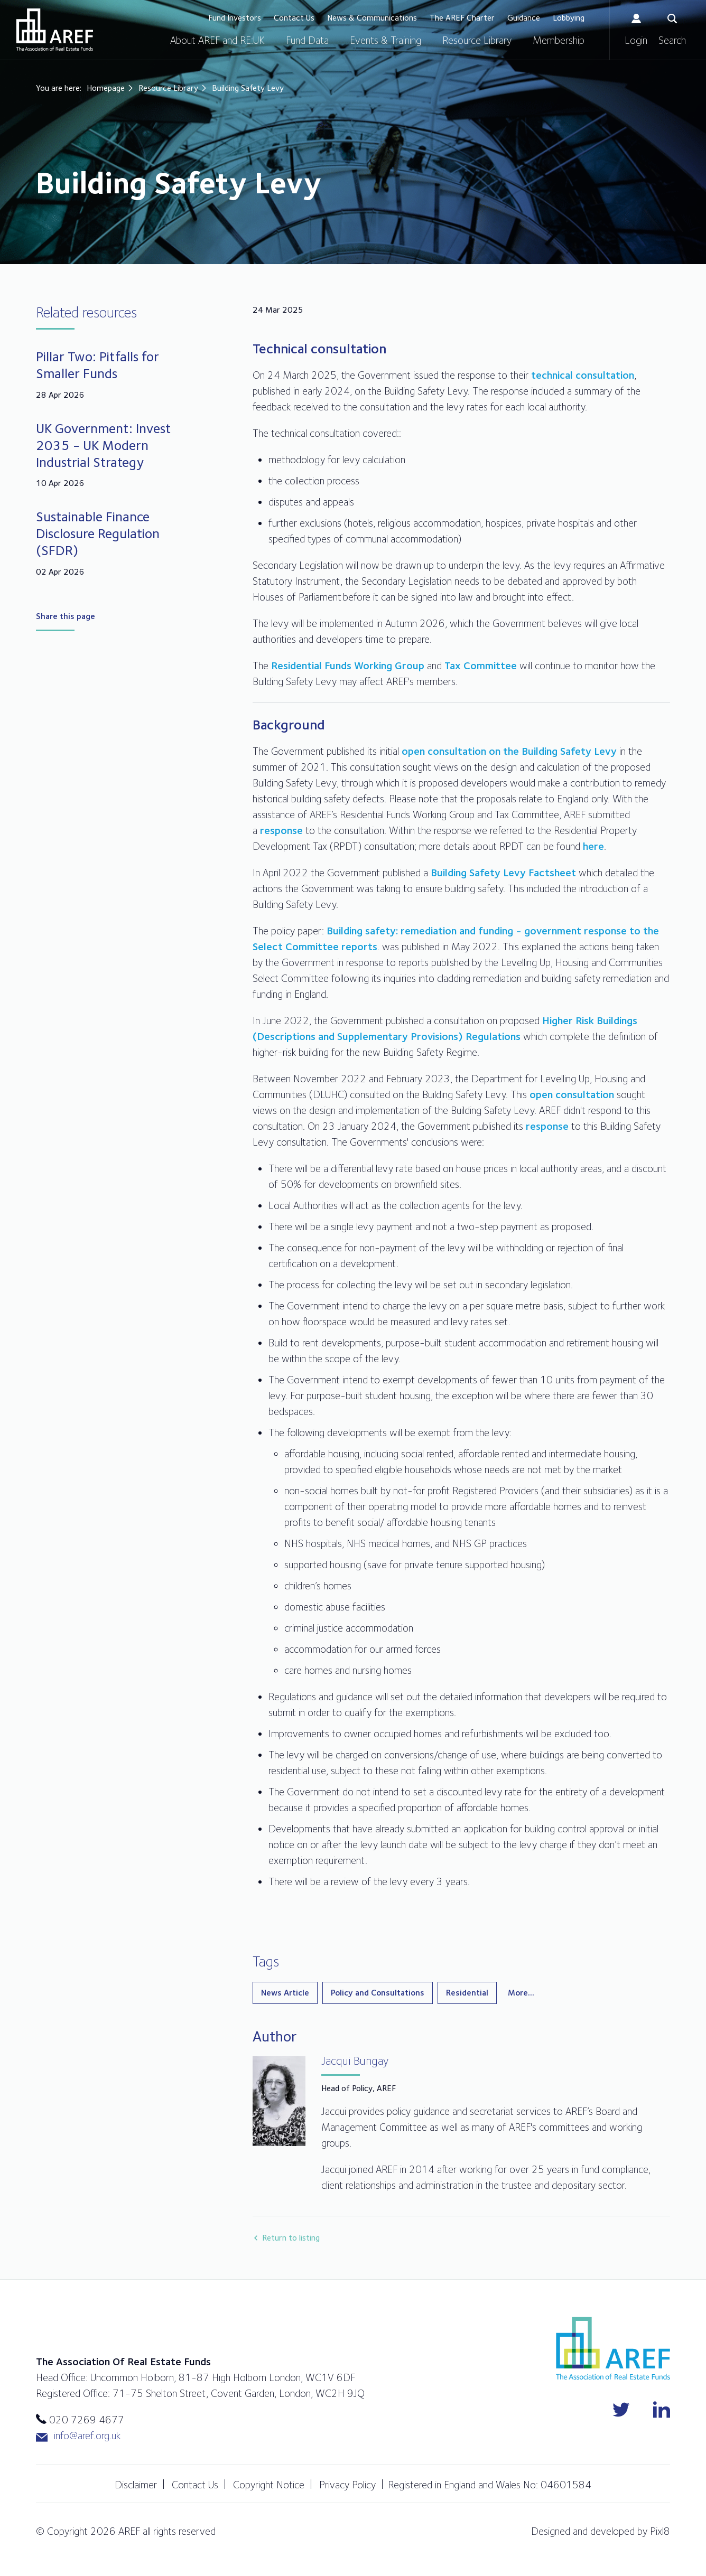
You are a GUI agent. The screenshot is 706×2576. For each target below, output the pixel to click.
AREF (55, 29)
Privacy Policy (347, 2484)
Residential (467, 1993)
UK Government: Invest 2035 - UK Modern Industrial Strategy (103, 445)
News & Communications (372, 18)
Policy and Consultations (377, 1993)
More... (521, 1993)
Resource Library (477, 40)
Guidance (523, 18)
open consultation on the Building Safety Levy (509, 751)
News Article (285, 1993)
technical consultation (582, 375)
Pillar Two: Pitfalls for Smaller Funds (97, 364)
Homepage (106, 88)
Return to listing (291, 2238)
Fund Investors (234, 18)
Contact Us (294, 18)
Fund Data (307, 40)
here (593, 846)
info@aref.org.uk (78, 2435)
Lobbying (568, 18)
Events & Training (385, 40)
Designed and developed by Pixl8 (600, 2531)
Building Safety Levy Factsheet (503, 872)
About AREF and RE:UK (217, 40)
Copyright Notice (268, 2484)
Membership (558, 40)
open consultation (572, 1094)
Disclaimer (136, 2484)
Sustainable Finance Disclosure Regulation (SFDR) (98, 533)
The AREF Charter (462, 18)
